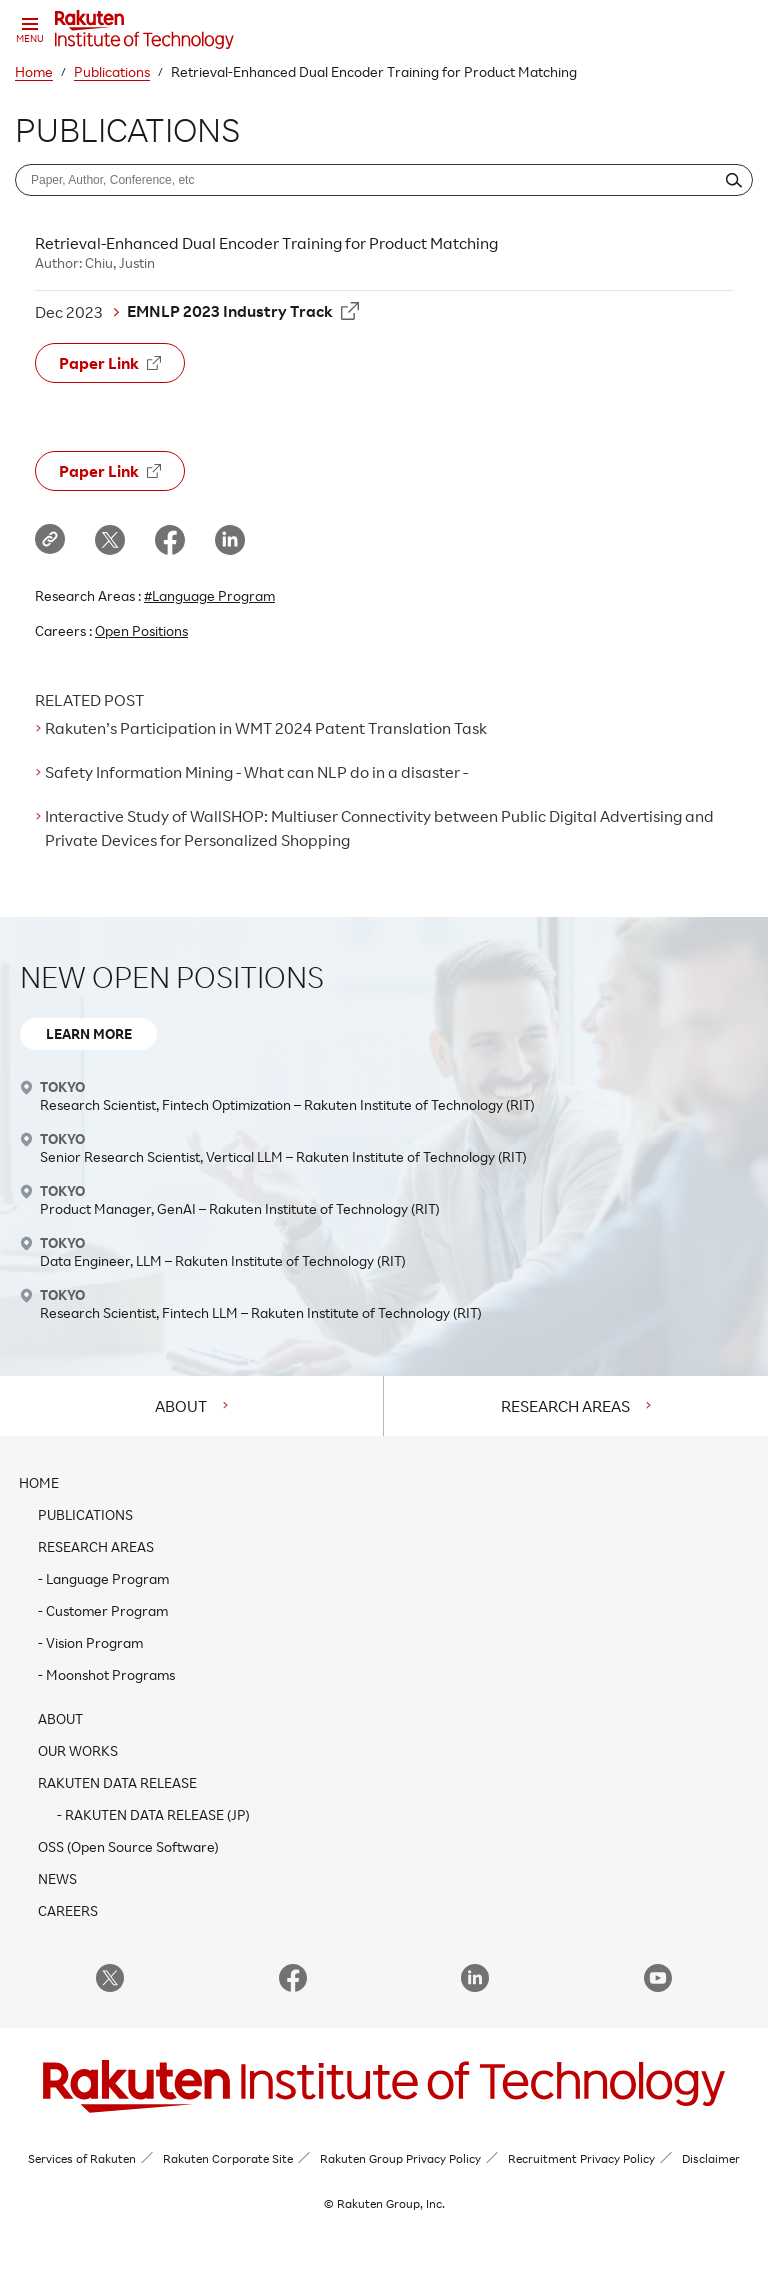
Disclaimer (711, 2158)
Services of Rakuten (82, 2158)
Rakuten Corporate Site (228, 2158)
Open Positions (141, 630)
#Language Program (209, 595)
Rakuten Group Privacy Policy (400, 2158)
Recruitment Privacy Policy (581, 2158)
